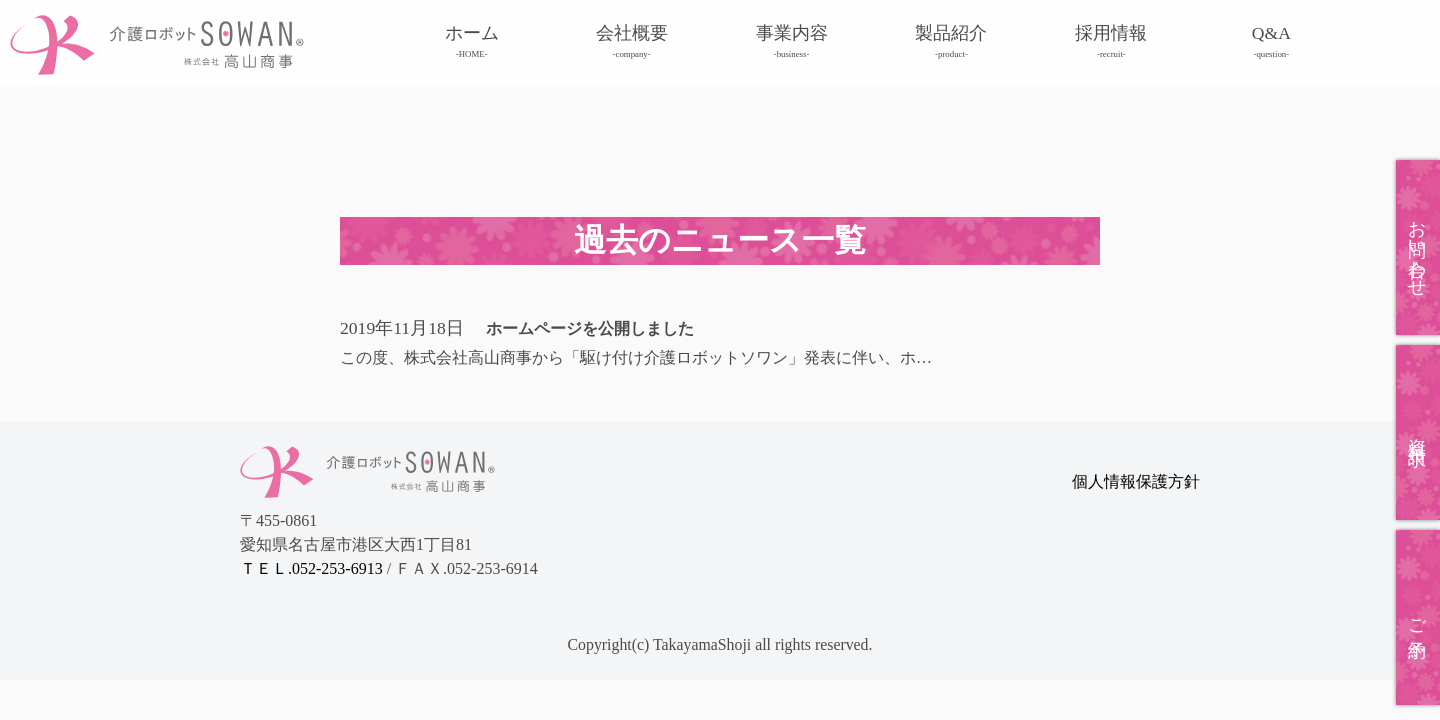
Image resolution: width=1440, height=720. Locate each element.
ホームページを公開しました (590, 328)
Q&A (1271, 42)
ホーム (472, 42)
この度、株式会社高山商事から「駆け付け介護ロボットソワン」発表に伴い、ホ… (636, 357)
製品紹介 (951, 42)
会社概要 (632, 42)
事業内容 (792, 42)
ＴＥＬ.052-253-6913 (313, 568)
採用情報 (1111, 42)
